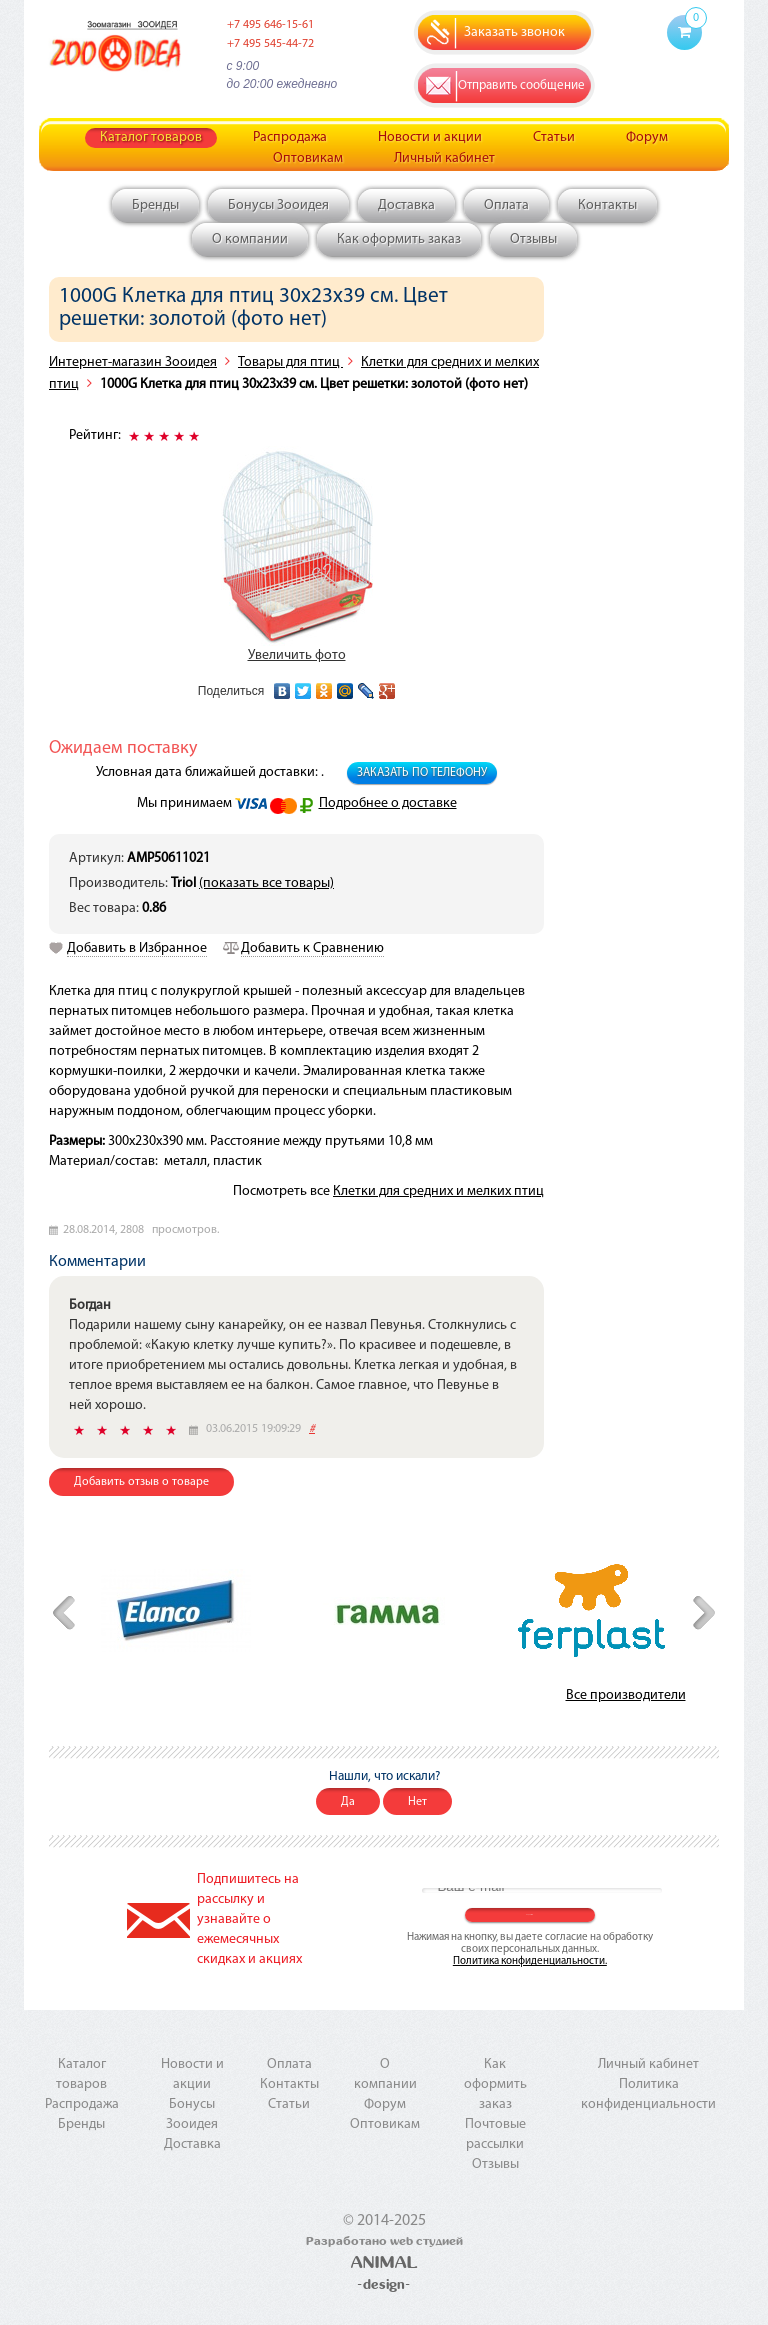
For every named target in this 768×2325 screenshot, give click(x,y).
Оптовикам (308, 158)
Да (348, 1802)
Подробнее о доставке (388, 803)
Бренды (155, 205)
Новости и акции (430, 137)
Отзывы (533, 239)
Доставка (406, 205)
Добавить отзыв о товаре (141, 1482)
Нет (417, 1802)
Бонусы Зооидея (278, 205)
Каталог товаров (151, 137)
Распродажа (290, 137)
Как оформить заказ (399, 239)
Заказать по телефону (422, 773)
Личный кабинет (444, 158)
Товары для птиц (290, 362)
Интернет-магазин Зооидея (133, 362)
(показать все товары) (266, 883)
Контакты (607, 205)
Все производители (626, 1695)
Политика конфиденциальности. (530, 1961)
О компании (250, 239)
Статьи (554, 137)
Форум (647, 137)
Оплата (506, 205)
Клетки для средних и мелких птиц (438, 1191)
